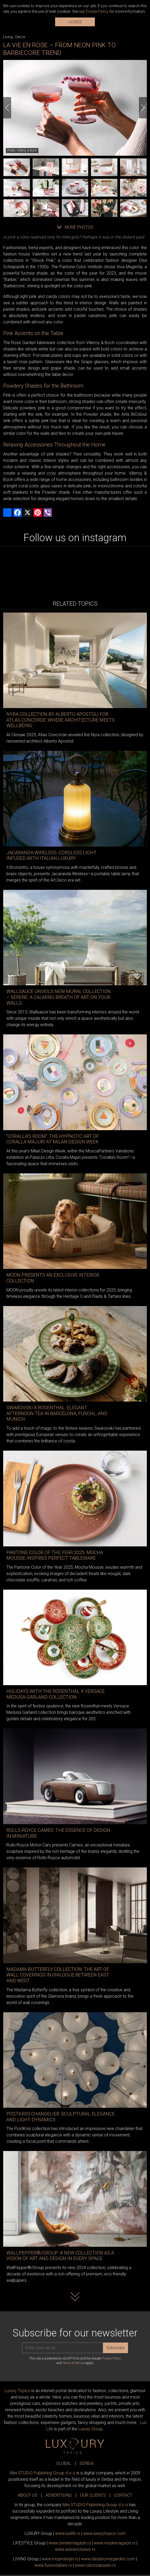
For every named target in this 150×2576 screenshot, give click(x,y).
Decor (20, 37)
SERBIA (87, 2463)
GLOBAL (63, 2463)
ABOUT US (27, 2495)
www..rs (67, 2533)
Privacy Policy (111, 2358)
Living (8, 37)
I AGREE (75, 22)
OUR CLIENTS (93, 2495)
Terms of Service (74, 2363)
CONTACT (123, 2495)
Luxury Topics (17, 2390)
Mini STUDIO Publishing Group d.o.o (42, 2472)
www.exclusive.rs (75, 2549)
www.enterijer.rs (60, 2558)
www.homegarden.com (108, 2558)
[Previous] (7, 107)
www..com (104, 2533)
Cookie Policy (97, 11)
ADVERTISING (59, 2495)
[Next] (143, 107)
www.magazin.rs (69, 2542)
